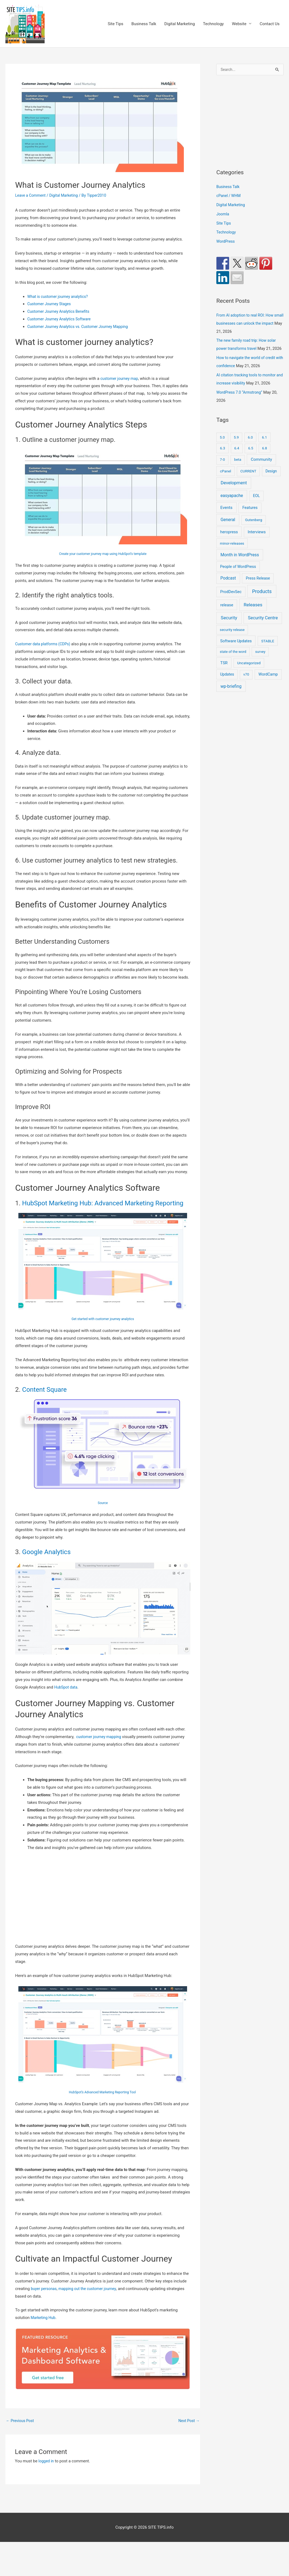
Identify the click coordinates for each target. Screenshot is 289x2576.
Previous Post (21, 2421)
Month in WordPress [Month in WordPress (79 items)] (240, 563)
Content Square (44, 1389)
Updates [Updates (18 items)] (227, 683)
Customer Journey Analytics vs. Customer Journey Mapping (81, 326)
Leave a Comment (31, 195)
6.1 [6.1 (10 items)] (264, 446)
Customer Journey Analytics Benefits (60, 311)
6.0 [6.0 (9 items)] (250, 446)
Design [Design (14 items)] (271, 480)
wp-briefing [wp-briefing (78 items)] (231, 695)
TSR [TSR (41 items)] (224, 671)
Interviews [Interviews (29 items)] (257, 540)
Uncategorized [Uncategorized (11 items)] (249, 671)
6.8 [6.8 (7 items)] (264, 457)
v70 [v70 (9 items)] (246, 683)
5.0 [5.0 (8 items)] (222, 446)
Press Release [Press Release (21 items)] (258, 587)
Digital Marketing (179, 23)
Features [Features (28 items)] (249, 516)
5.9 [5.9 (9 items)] (236, 446)
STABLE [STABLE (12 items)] (267, 649)
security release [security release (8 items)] (232, 638)
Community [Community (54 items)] (261, 468)
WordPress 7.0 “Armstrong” (240, 401)
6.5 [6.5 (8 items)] (250, 457)
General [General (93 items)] (228, 528)
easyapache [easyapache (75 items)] (231, 504)
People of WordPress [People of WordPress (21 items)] (238, 575)
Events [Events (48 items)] (226, 516)
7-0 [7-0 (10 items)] (222, 468)
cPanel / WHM (229, 196)
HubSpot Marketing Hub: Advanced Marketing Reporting (103, 1203)
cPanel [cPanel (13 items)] (225, 480)
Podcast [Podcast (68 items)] (228, 586)
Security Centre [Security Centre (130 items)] (263, 626)
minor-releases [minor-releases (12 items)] (232, 552)
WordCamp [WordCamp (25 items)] (268, 683)
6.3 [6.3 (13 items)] (222, 457)
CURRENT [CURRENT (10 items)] (248, 480)
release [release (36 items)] (226, 613)
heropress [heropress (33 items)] (229, 540)
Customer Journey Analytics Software (61, 319)
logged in (46, 2461)
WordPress (226, 241)
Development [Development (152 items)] (234, 491)
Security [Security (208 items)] (229, 626)
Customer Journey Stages (50, 303)
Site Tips (115, 23)
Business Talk (143, 23)
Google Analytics (46, 1552)
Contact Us (270, 23)
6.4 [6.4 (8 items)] (236, 457)
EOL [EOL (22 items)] (256, 504)
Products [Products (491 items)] (262, 600)
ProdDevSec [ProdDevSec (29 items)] (230, 600)
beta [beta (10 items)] (237, 468)
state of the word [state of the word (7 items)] (233, 660)
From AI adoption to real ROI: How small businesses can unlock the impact (246, 323)
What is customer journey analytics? (59, 296)
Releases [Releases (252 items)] (253, 613)
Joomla (223, 214)
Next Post (188, 2421)
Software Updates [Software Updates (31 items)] (236, 649)
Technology (213, 23)
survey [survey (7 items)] (260, 660)
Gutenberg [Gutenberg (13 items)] (253, 528)
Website (239, 23)
